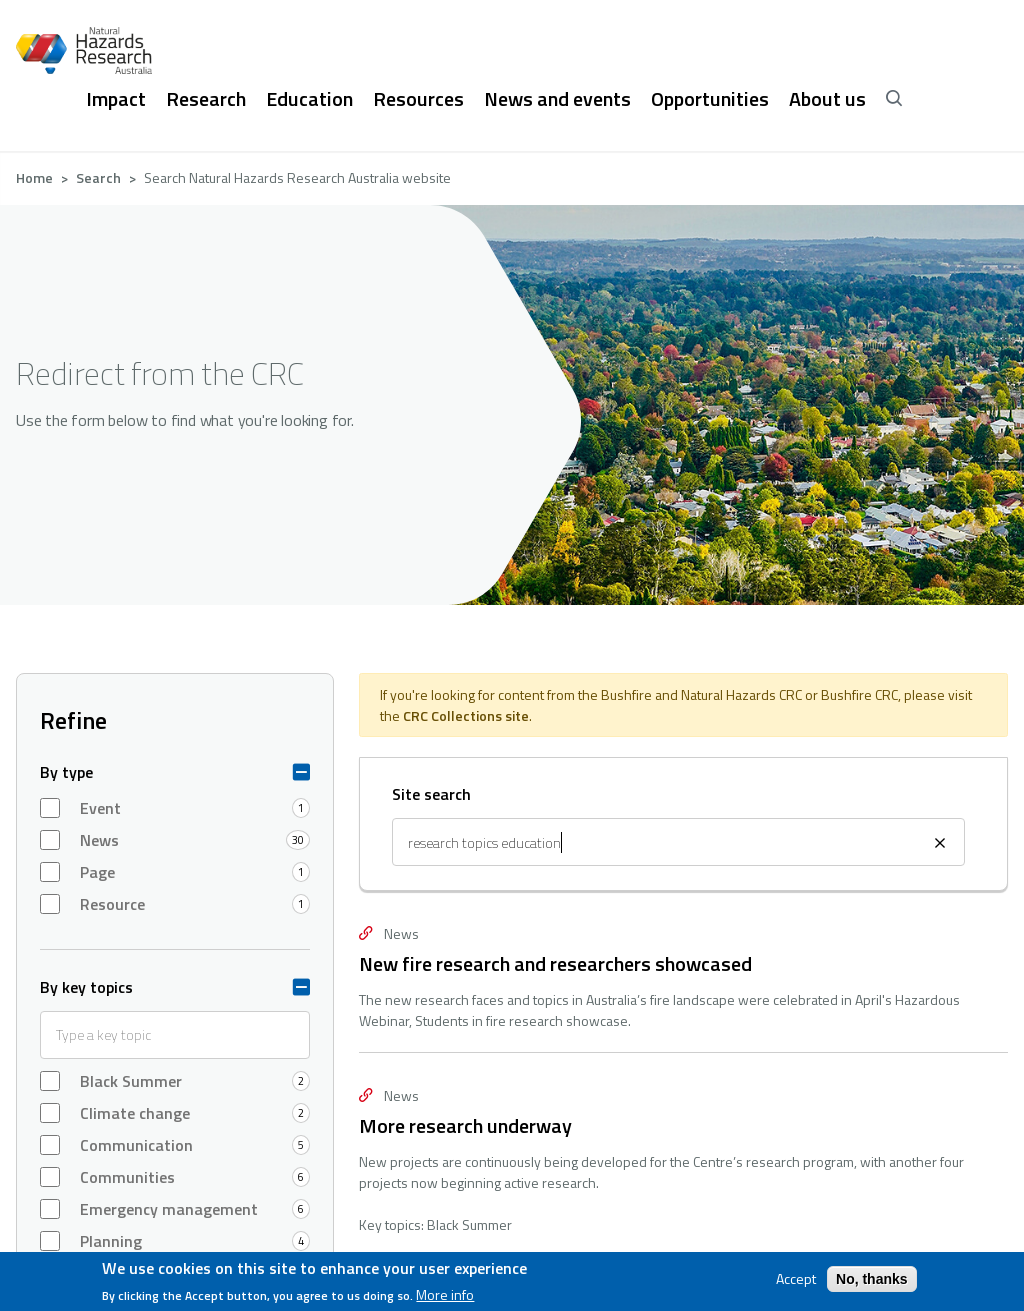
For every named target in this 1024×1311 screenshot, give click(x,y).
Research (206, 99)
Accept (796, 1279)
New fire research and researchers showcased (555, 963)
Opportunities (710, 99)
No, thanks (872, 1279)
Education (309, 99)
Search (98, 177)
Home (34, 177)
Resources (418, 99)
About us (827, 99)
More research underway (465, 1125)
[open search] (894, 99)
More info (445, 1295)
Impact (116, 99)
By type (66, 772)
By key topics (86, 987)
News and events (557, 99)
